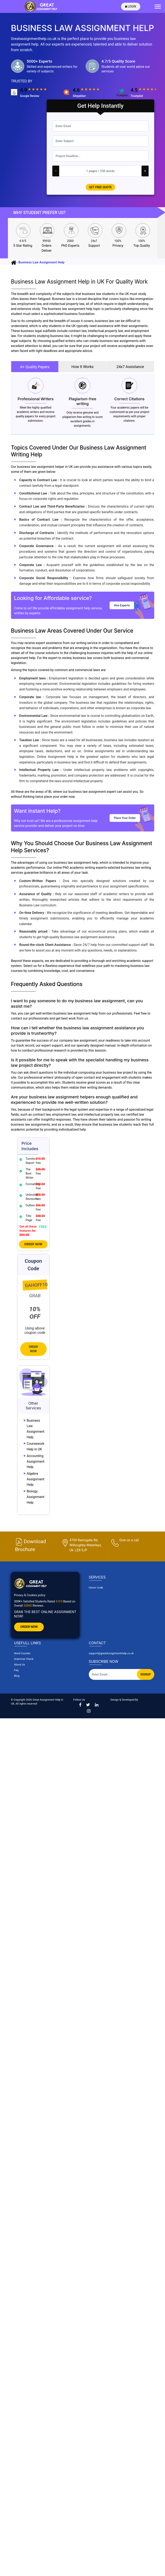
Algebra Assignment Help (35, 1479)
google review (29, 96)
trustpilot (137, 96)
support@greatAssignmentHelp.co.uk (111, 1653)
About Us (19, 1664)
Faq (16, 1670)
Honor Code (96, 1587)
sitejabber (79, 96)
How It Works (82, 366)
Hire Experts (122, 605)
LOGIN (132, 6)
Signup (145, 1674)
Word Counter (22, 1653)
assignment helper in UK (55, 467)
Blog (17, 1675)
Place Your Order (125, 817)
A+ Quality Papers (34, 367)
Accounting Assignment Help (35, 1461)
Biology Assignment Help (35, 1496)
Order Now (33, 1244)
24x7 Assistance (130, 366)
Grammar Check (24, 1658)
